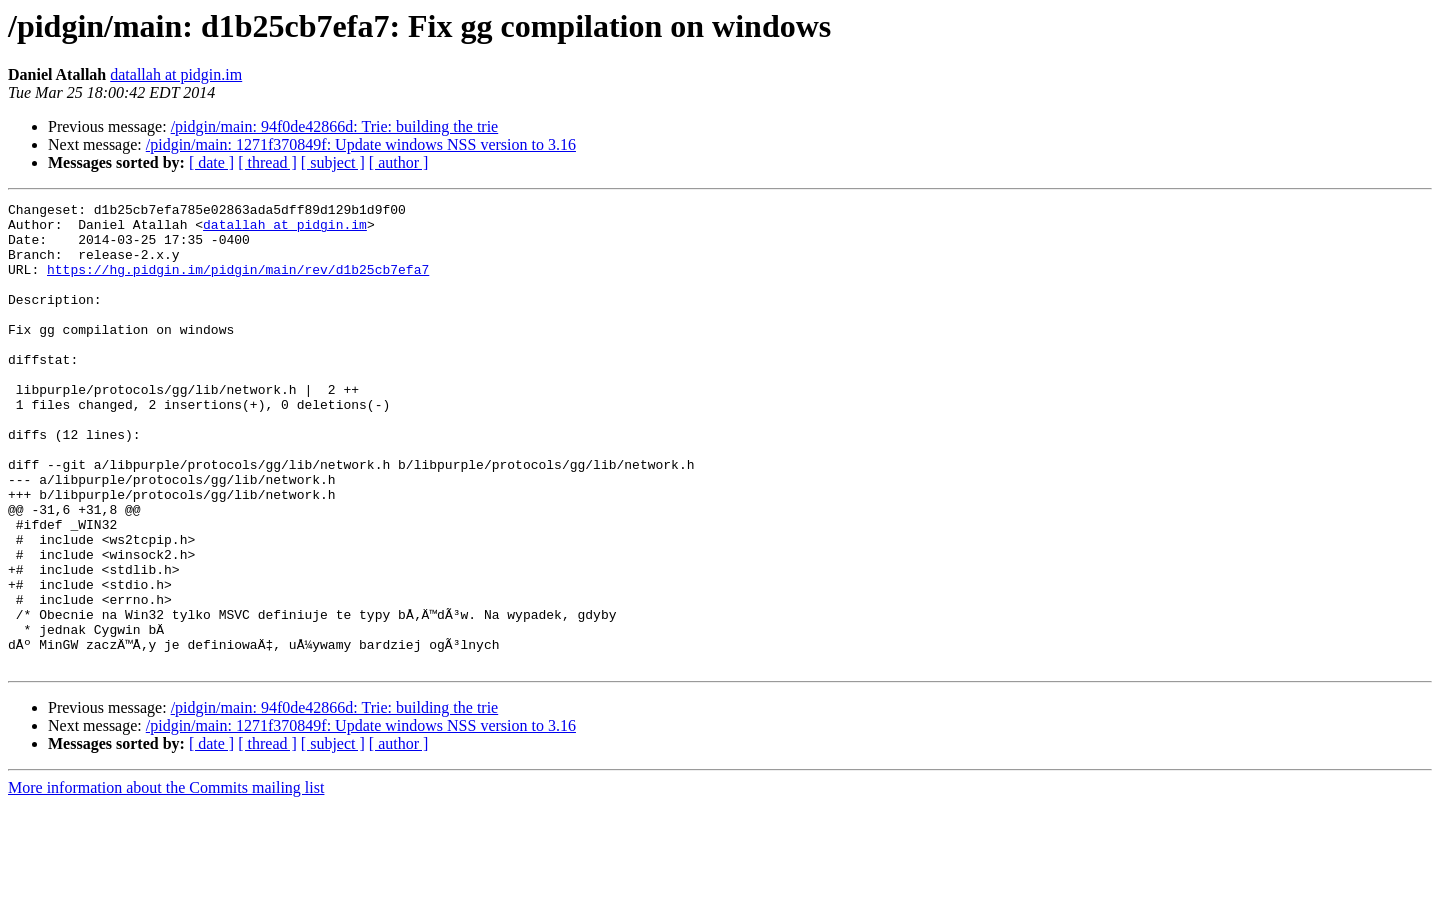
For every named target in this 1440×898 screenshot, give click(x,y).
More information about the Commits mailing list (166, 880)
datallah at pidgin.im (176, 74)
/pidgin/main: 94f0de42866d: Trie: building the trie (335, 126)
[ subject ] (333, 162)
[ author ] (399, 162)
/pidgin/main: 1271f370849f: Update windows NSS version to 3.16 (361, 144)
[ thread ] (267, 162)
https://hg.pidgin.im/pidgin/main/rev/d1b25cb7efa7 (238, 284)
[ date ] (211, 162)
